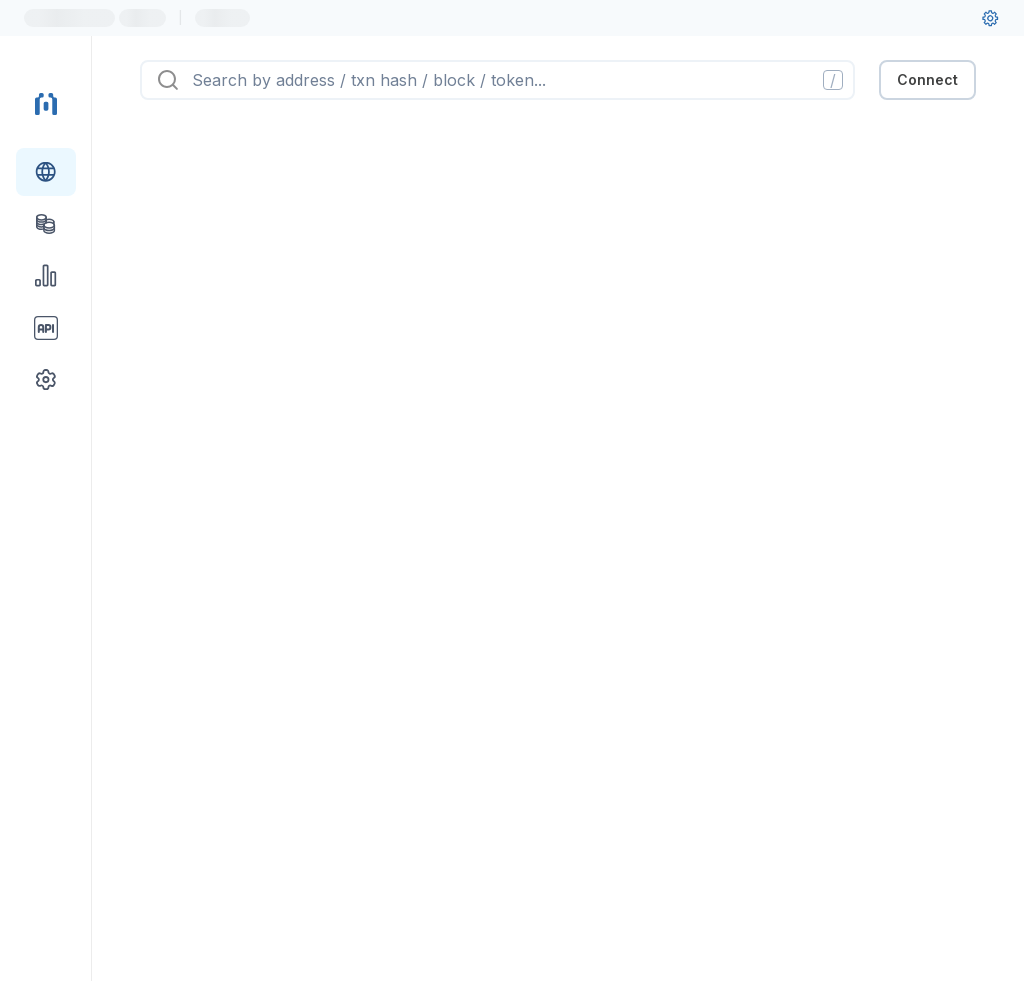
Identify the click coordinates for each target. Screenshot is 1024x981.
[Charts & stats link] (46, 276)
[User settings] (990, 18)
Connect (927, 79)
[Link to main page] (46, 104)
